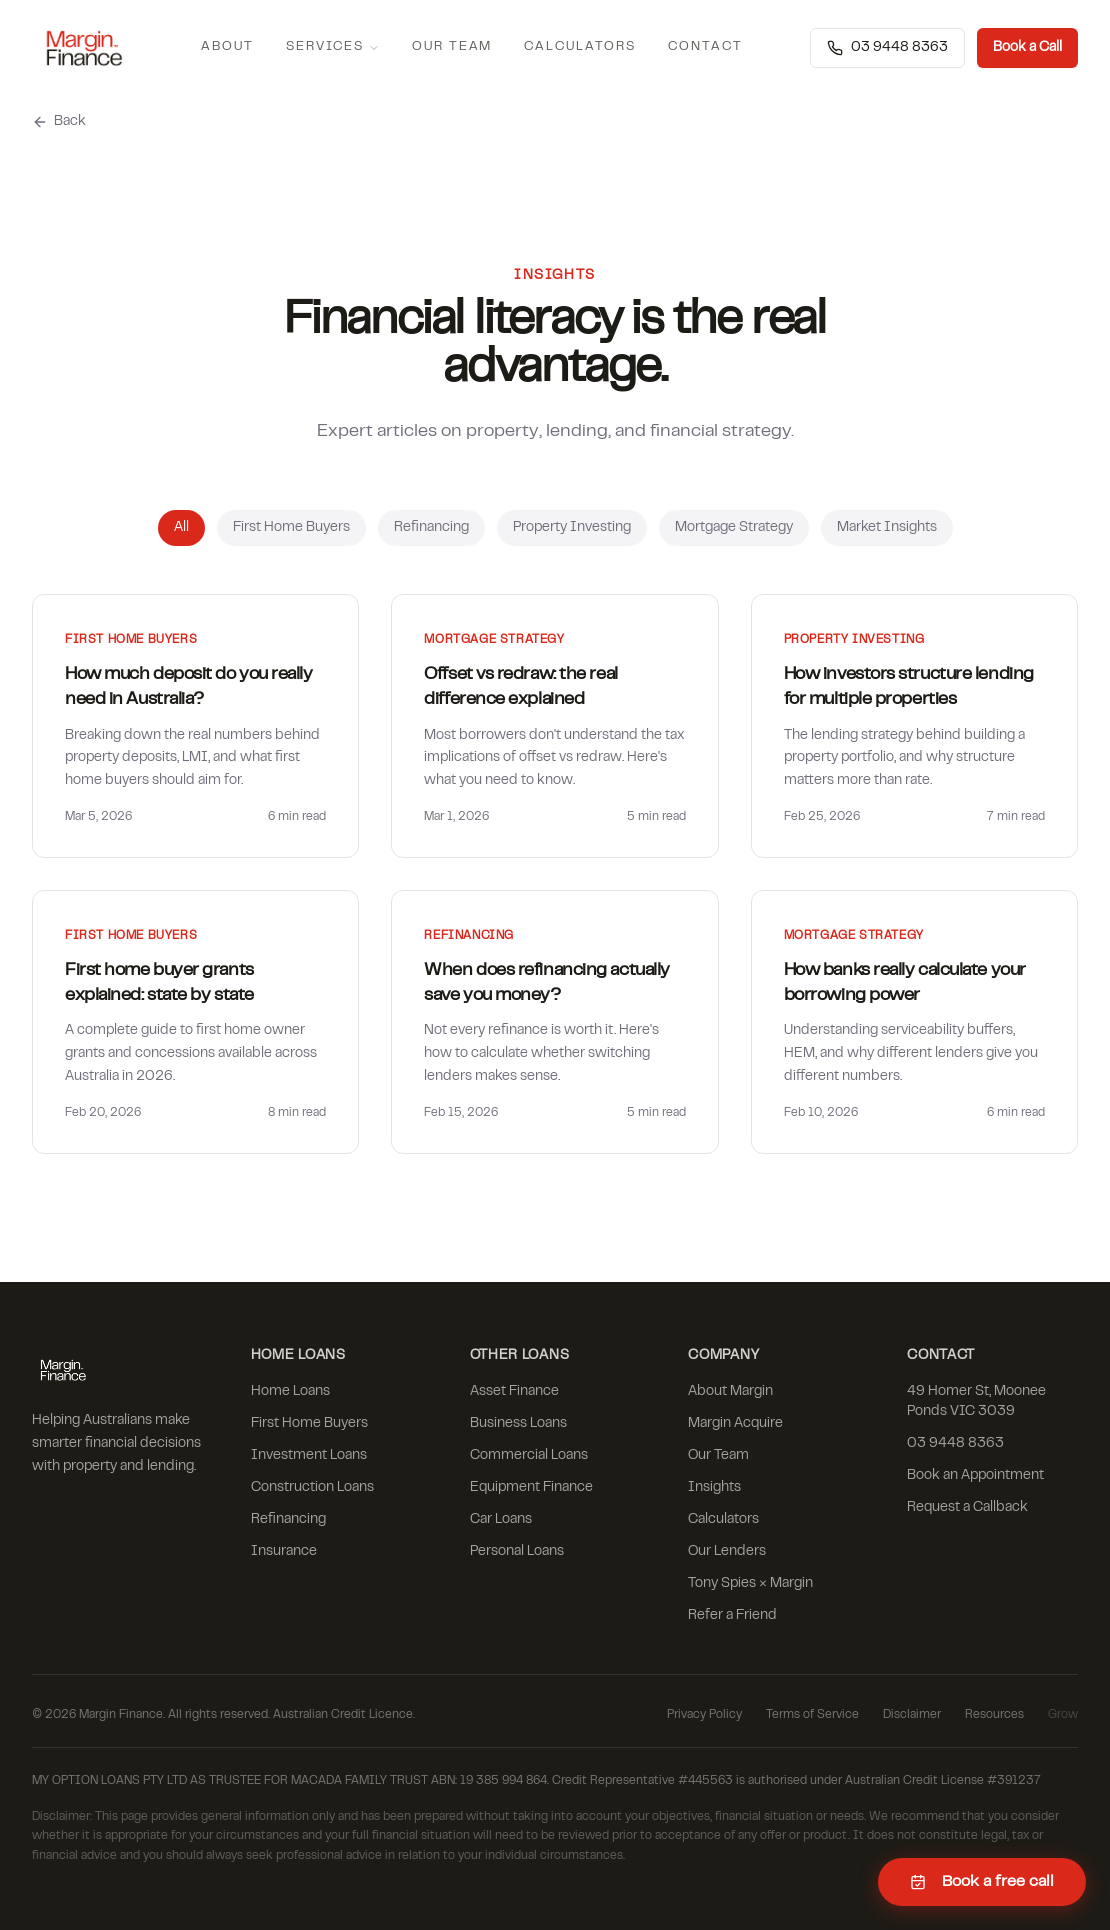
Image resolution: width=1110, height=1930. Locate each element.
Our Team (452, 47)
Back (59, 122)
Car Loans (501, 1520)
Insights (714, 1488)
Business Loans (518, 1424)
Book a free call (982, 1882)
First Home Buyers (291, 528)
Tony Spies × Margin (750, 1584)
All (181, 528)
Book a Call (1027, 48)
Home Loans (290, 1392)
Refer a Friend (732, 1616)
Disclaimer (912, 1715)
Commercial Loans (529, 1456)
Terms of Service (812, 1715)
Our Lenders (727, 1552)
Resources (994, 1715)
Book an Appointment (975, 1476)
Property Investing (572, 528)
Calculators (579, 47)
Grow (1063, 1715)
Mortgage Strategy (734, 528)
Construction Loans (312, 1488)
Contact (705, 47)
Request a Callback (967, 1508)
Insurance (284, 1552)
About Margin (730, 1392)
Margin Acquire (735, 1424)
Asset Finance (514, 1392)
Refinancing (431, 528)
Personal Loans (517, 1552)
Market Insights (887, 528)
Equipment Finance (531, 1488)
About (227, 47)
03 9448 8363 (887, 48)
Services (333, 47)
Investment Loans (309, 1456)
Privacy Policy (704, 1715)
